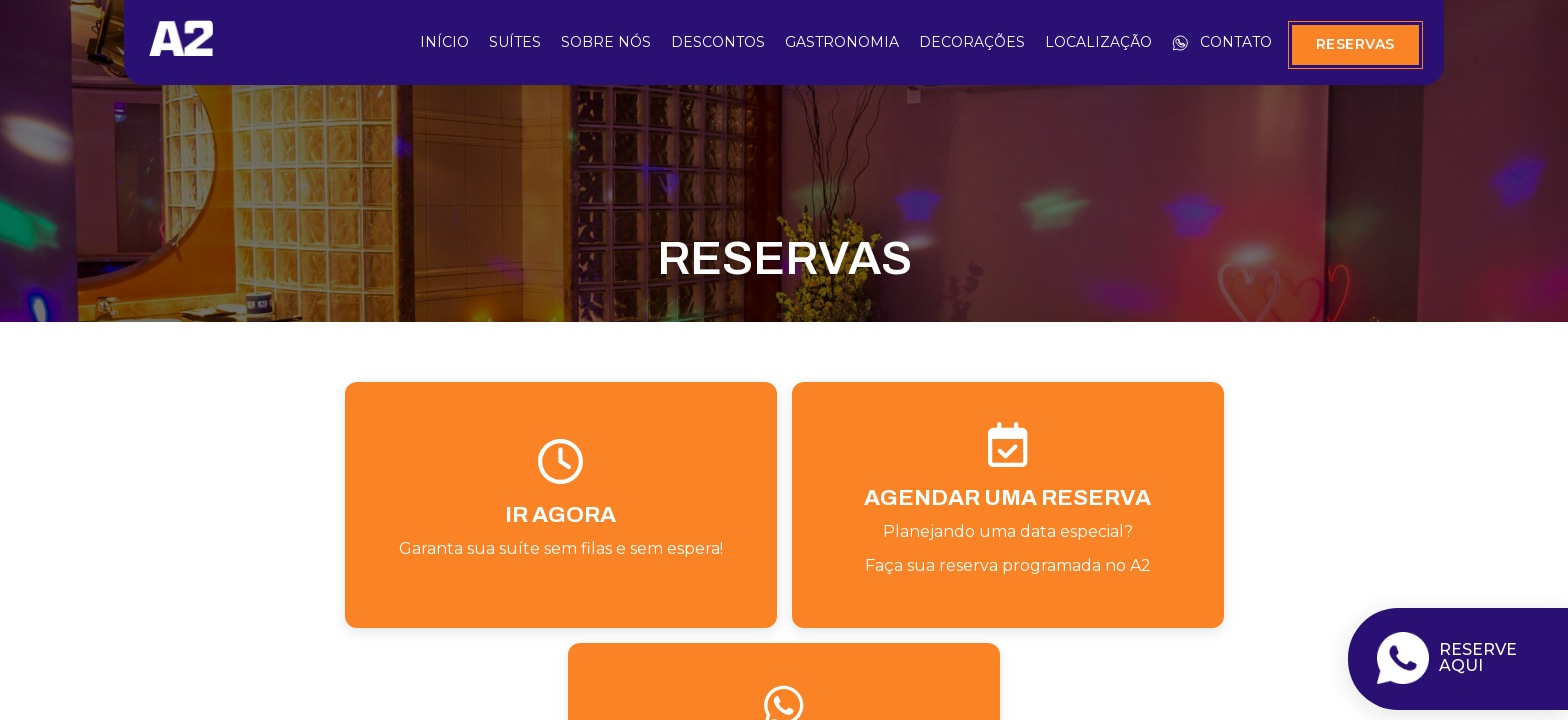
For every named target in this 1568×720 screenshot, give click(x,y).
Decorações (972, 42)
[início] (181, 49)
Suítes (515, 42)
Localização (1098, 42)
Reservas (1355, 44)
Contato (1222, 42)
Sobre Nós (606, 42)
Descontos (718, 42)
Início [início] (444, 42)
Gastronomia (842, 42)
